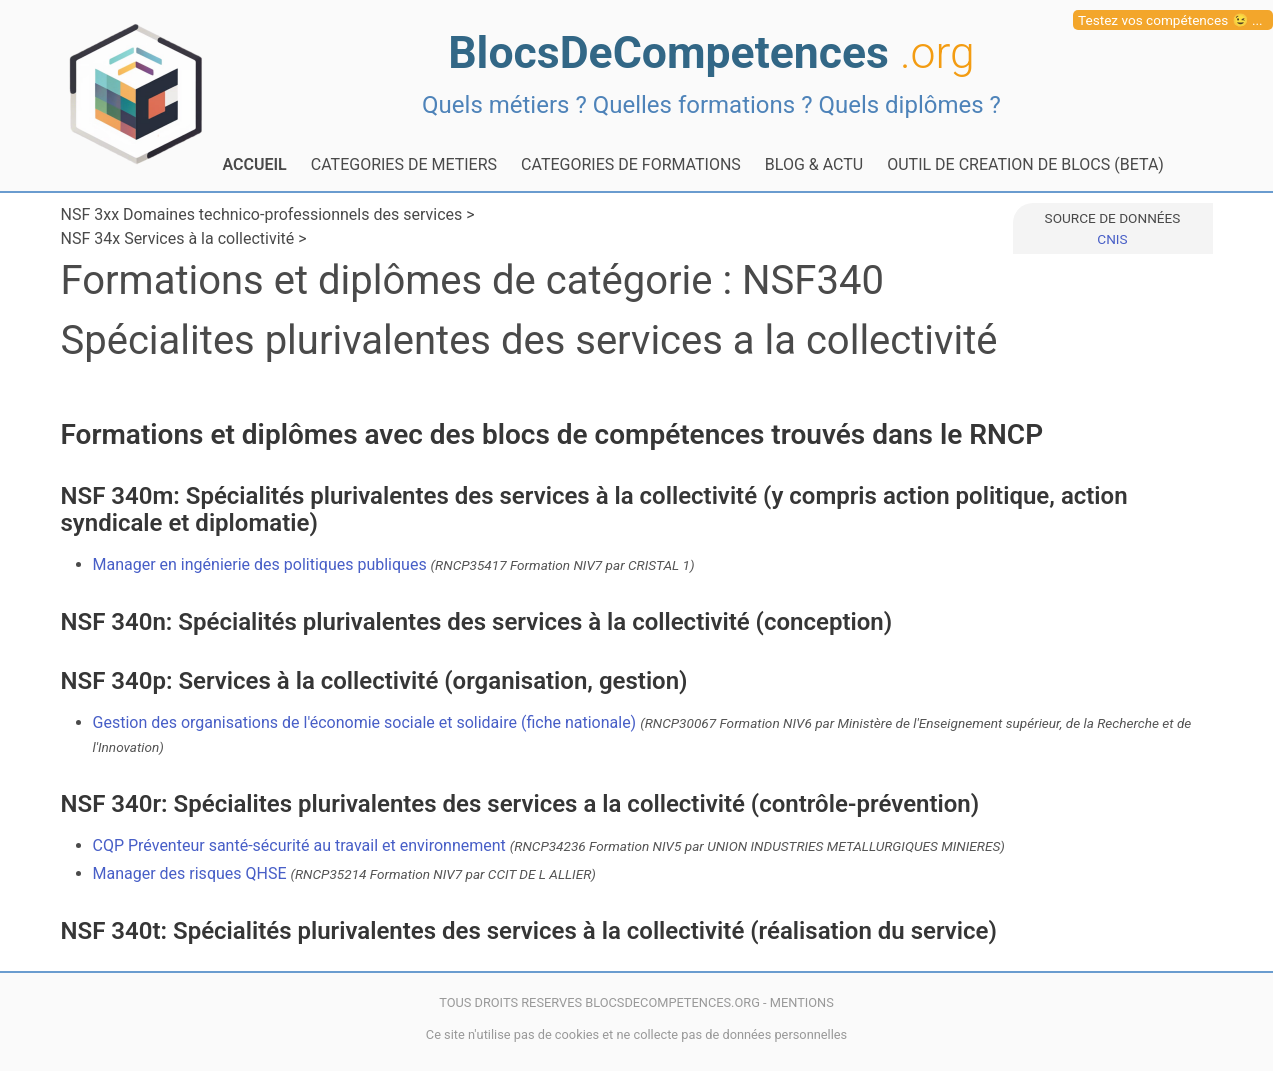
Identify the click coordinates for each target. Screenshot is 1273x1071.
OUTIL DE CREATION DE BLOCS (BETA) (1025, 164)
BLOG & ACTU (814, 164)
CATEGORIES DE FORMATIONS (631, 164)
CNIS (1112, 239)
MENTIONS (802, 1002)
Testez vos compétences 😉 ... (1170, 20)
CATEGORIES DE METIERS (404, 164)
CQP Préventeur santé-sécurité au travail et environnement (549, 845)
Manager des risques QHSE (344, 873)
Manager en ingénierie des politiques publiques (394, 564)
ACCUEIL (255, 164)
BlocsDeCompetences (711, 53)
